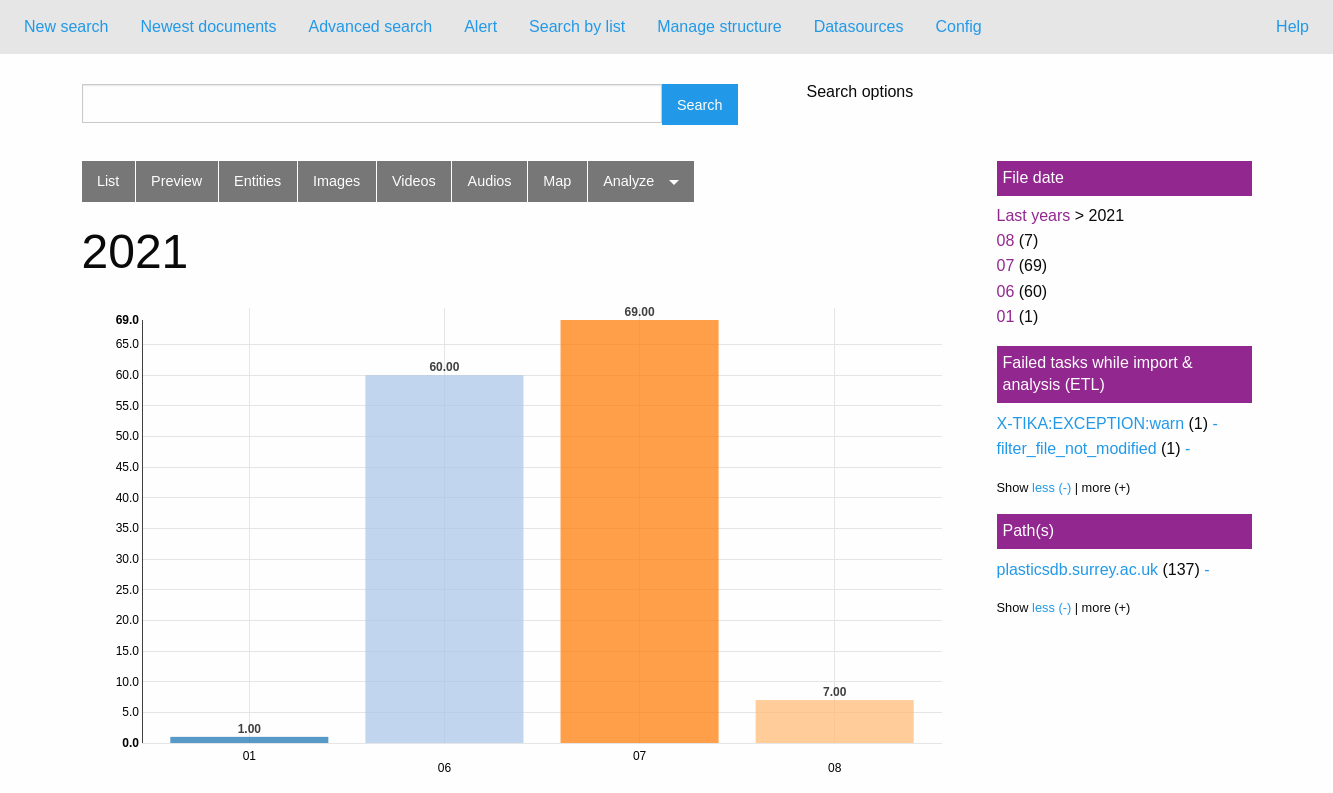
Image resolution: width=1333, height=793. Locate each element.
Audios (490, 181)
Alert (480, 26)
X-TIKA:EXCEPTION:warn (1091, 423)
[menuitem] (66, 27)
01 (1006, 316)
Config (958, 26)
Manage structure (719, 26)
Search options (860, 92)
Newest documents (208, 26)
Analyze (628, 181)
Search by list (577, 26)
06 (1006, 291)
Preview (176, 181)
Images (336, 181)
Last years (1034, 215)
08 (1006, 240)
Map (557, 181)
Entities (257, 181)
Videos (414, 181)
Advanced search (371, 26)
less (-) (1051, 487)
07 (1006, 265)
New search (66, 26)
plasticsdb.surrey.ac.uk (1078, 569)
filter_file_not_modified (1077, 448)
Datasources (859, 26)
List (108, 181)
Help (1292, 26)
